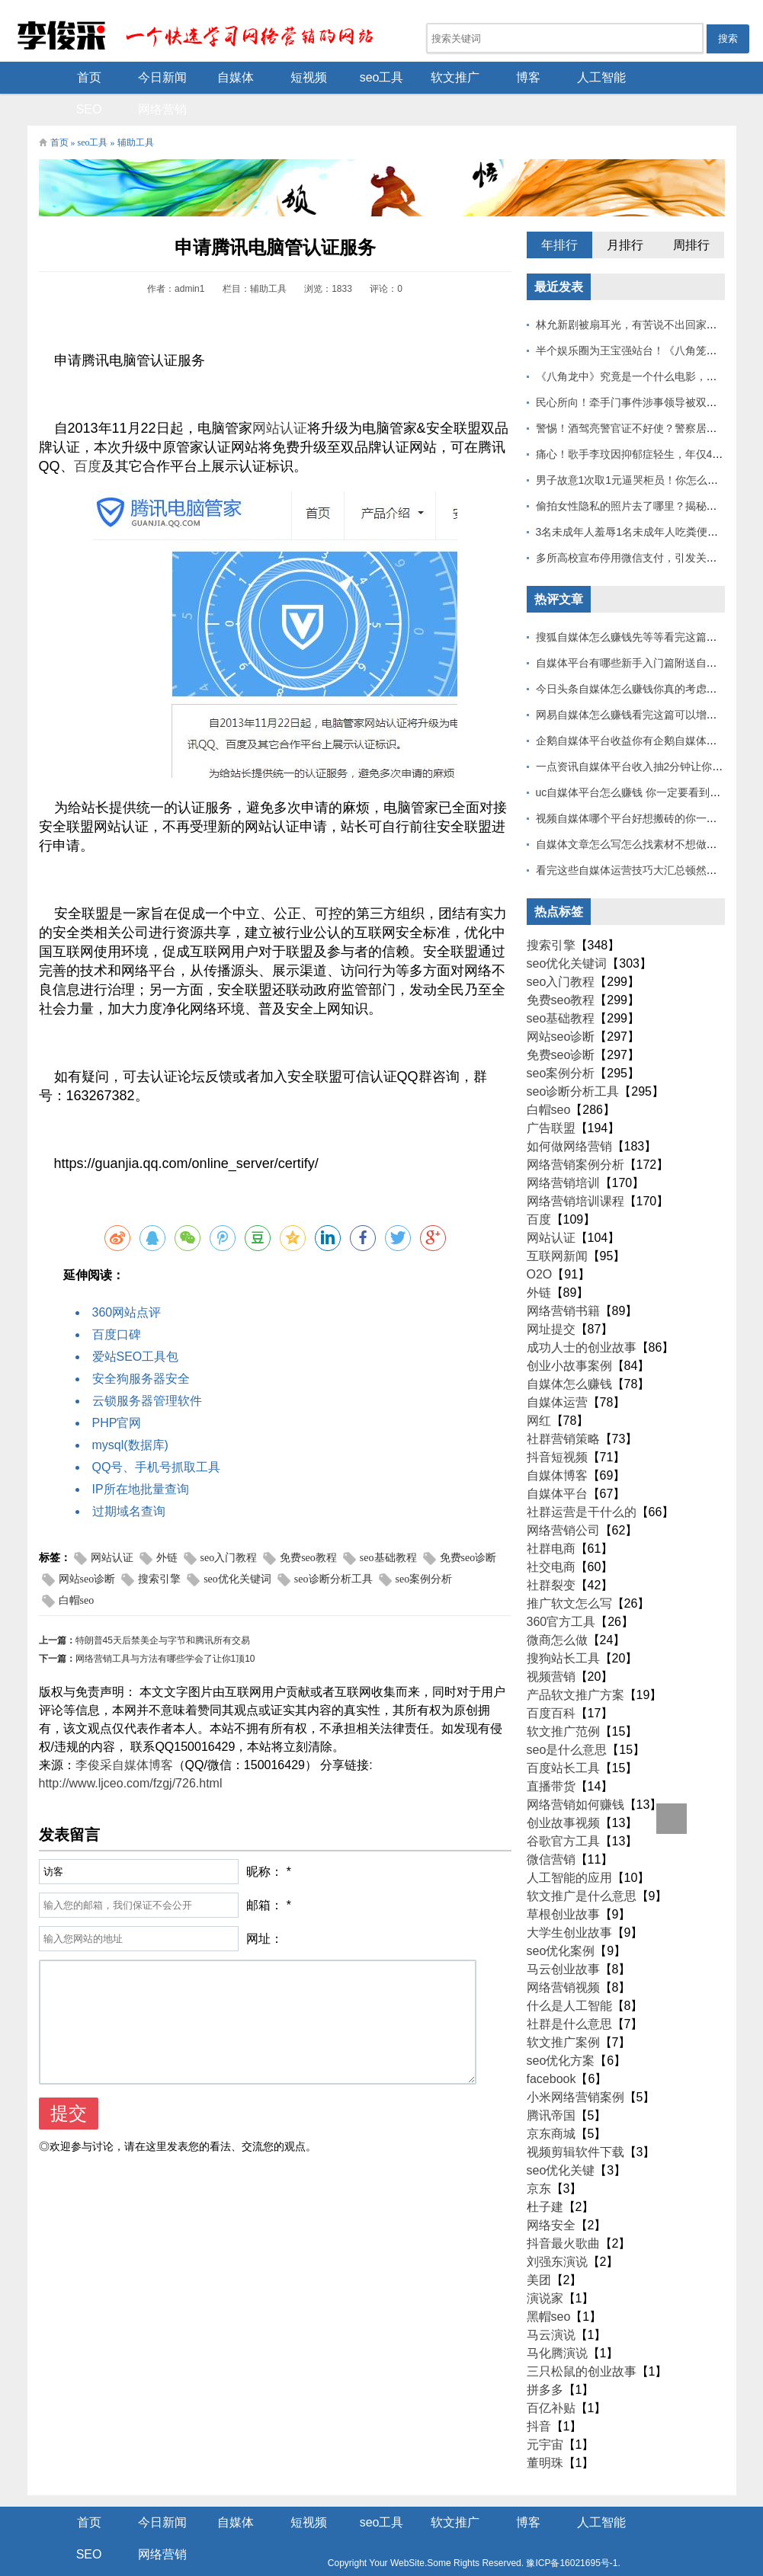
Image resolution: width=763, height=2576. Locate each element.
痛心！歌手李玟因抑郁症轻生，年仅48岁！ (638, 424)
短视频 (272, 77)
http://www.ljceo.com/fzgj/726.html (131, 1753)
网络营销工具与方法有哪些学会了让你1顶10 (165, 1629)
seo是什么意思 (567, 1720)
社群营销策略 (563, 1409)
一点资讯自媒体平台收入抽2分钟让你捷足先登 (645, 737)
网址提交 (551, 1299)
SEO (638, 77)
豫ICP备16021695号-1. (480, 2533)
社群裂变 (551, 1555)
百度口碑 (116, 1304)
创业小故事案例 (569, 1336)
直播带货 (551, 1756)
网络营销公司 (563, 1500)
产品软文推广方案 (575, 1665)
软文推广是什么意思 (581, 1866)
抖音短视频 (557, 1427)
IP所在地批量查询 (140, 1459)
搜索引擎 (159, 1549)
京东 (539, 2158)
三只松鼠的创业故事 (581, 2341)
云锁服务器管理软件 (147, 1371)
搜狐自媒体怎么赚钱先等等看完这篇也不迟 (637, 607)
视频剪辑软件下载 (575, 2122)
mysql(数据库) (130, 1415)
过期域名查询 (128, 1481)
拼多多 (545, 2360)
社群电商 (551, 1518)
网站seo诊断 (87, 1549)
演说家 (545, 2268)
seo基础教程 (388, 1528)
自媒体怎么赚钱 (569, 1354)
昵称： (264, 1841)
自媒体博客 (557, 1445)
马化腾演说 (557, 2323)
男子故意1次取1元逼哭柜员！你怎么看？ (632, 450)
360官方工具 (561, 1592)
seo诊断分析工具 (333, 1549)
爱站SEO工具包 (135, 1326)
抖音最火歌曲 (563, 2213)
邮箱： (264, 1875)
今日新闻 (125, 77)
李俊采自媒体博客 (124, 1735)
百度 (87, 436)
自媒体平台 (557, 1464)
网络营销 (711, 77)
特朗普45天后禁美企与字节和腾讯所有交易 (162, 1610)
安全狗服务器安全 (141, 1348)
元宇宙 (545, 2414)
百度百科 (551, 1683)
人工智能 (564, 77)
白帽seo (77, 1570)
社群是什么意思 (569, 1994)
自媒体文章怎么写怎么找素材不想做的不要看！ (648, 814)
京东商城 (551, 2104)
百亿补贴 (551, 2378)
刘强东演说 (557, 2232)
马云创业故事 (563, 1939)
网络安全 (551, 2195)
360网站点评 (127, 1282)
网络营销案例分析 (575, 1134)
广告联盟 (551, 1098)
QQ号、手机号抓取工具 (156, 1437)
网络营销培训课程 (575, 1171)
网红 (539, 1390)
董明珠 (545, 2433)
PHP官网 (117, 1393)
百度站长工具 (563, 1738)
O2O (540, 1244)
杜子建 (545, 2177)
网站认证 (279, 398)
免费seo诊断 (468, 1528)
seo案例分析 (424, 1549)
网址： (264, 1908)
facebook (551, 2049)
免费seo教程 (308, 1528)
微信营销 (551, 1829)
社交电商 (551, 1537)
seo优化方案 (561, 2030)
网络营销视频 (563, 1957)
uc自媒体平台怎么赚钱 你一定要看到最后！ (639, 763)
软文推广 (418, 77)
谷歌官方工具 (563, 1811)
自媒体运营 (557, 1372)
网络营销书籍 (563, 1281)
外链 (167, 1528)
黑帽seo (549, 2286)
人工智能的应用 (569, 1848)
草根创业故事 (563, 1884)
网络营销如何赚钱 (575, 1774)
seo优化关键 (561, 2140)
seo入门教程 (229, 1528)
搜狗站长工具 (563, 1628)
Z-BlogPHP (380, 2551)
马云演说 (551, 2305)
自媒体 (199, 77)
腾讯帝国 (551, 2085)
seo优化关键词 (237, 1549)
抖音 (539, 2396)
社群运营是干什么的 (581, 1482)
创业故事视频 (563, 1793)
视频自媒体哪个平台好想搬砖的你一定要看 (637, 788)
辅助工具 (135, 112)
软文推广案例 (563, 2012)
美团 (539, 2250)
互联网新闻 (557, 1226)
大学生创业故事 (569, 1902)
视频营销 (551, 1646)
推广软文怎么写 (569, 1573)
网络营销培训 (563, 1153)
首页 (52, 77)
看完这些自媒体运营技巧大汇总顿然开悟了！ (642, 840)
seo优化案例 (561, 1921)
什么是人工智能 (569, 1976)
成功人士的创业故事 (581, 1317)
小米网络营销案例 (575, 2067)
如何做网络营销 (569, 1116)
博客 (491, 77)
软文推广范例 (563, 1701)
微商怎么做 (557, 1610)
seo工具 (345, 77)
